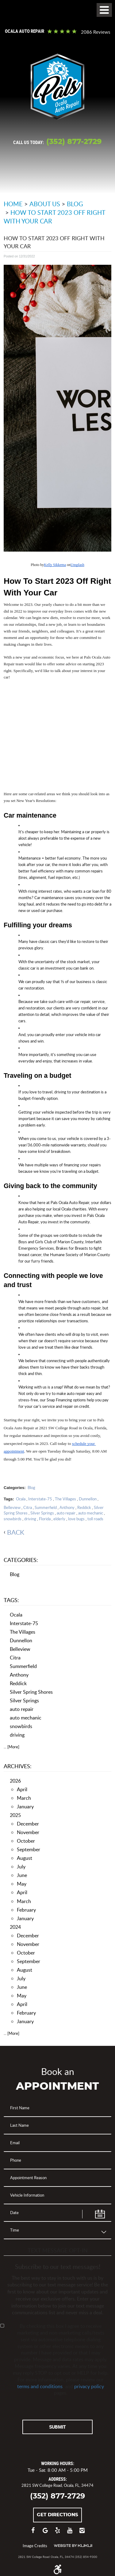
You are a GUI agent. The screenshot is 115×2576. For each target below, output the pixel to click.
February (26, 1909)
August (24, 1858)
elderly (59, 1519)
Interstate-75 (40, 1499)
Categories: (21, 1559)
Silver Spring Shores (31, 1692)
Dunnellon (88, 1499)
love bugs (76, 1519)
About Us (44, 203)
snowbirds (12, 1519)
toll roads (95, 1519)
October (26, 1840)
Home (13, 203)
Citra (27, 1507)
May (21, 1883)
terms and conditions (40, 2386)
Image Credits (35, 2545)
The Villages (65, 1499)
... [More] (11, 1747)
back (15, 1532)
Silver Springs (42, 1513)
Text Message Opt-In (58, 2250)
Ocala (20, 1499)
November (28, 1832)
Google (45, 2533)
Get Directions (57, 2515)
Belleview (12, 1507)
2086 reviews (95, 32)
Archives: (18, 1766)
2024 (15, 1927)
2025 (15, 1815)
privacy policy (89, 2386)
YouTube (70, 2533)
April (22, 1789)
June (22, 1875)
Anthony (67, 1507)
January (25, 1806)
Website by (73, 2546)
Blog (75, 203)
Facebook (33, 2533)
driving (30, 1519)
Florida (45, 1519)
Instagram (82, 2533)
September (28, 1849)
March (24, 1798)
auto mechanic (90, 1513)
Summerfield (46, 1507)
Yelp (58, 2533)
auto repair (66, 1513)
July (21, 1866)
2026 (15, 1780)
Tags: (11, 1600)
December (28, 1823)
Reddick (84, 1507)
